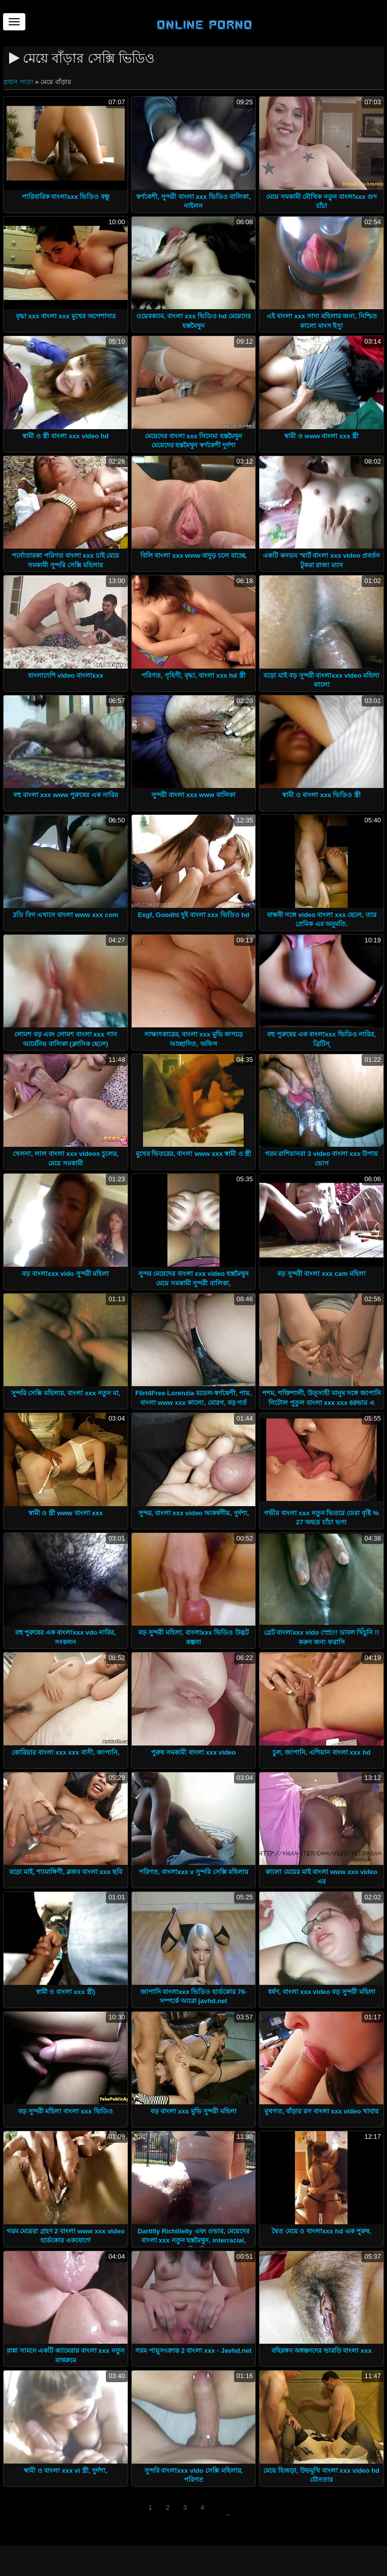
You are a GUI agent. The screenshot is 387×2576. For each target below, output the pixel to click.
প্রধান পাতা (19, 82)
